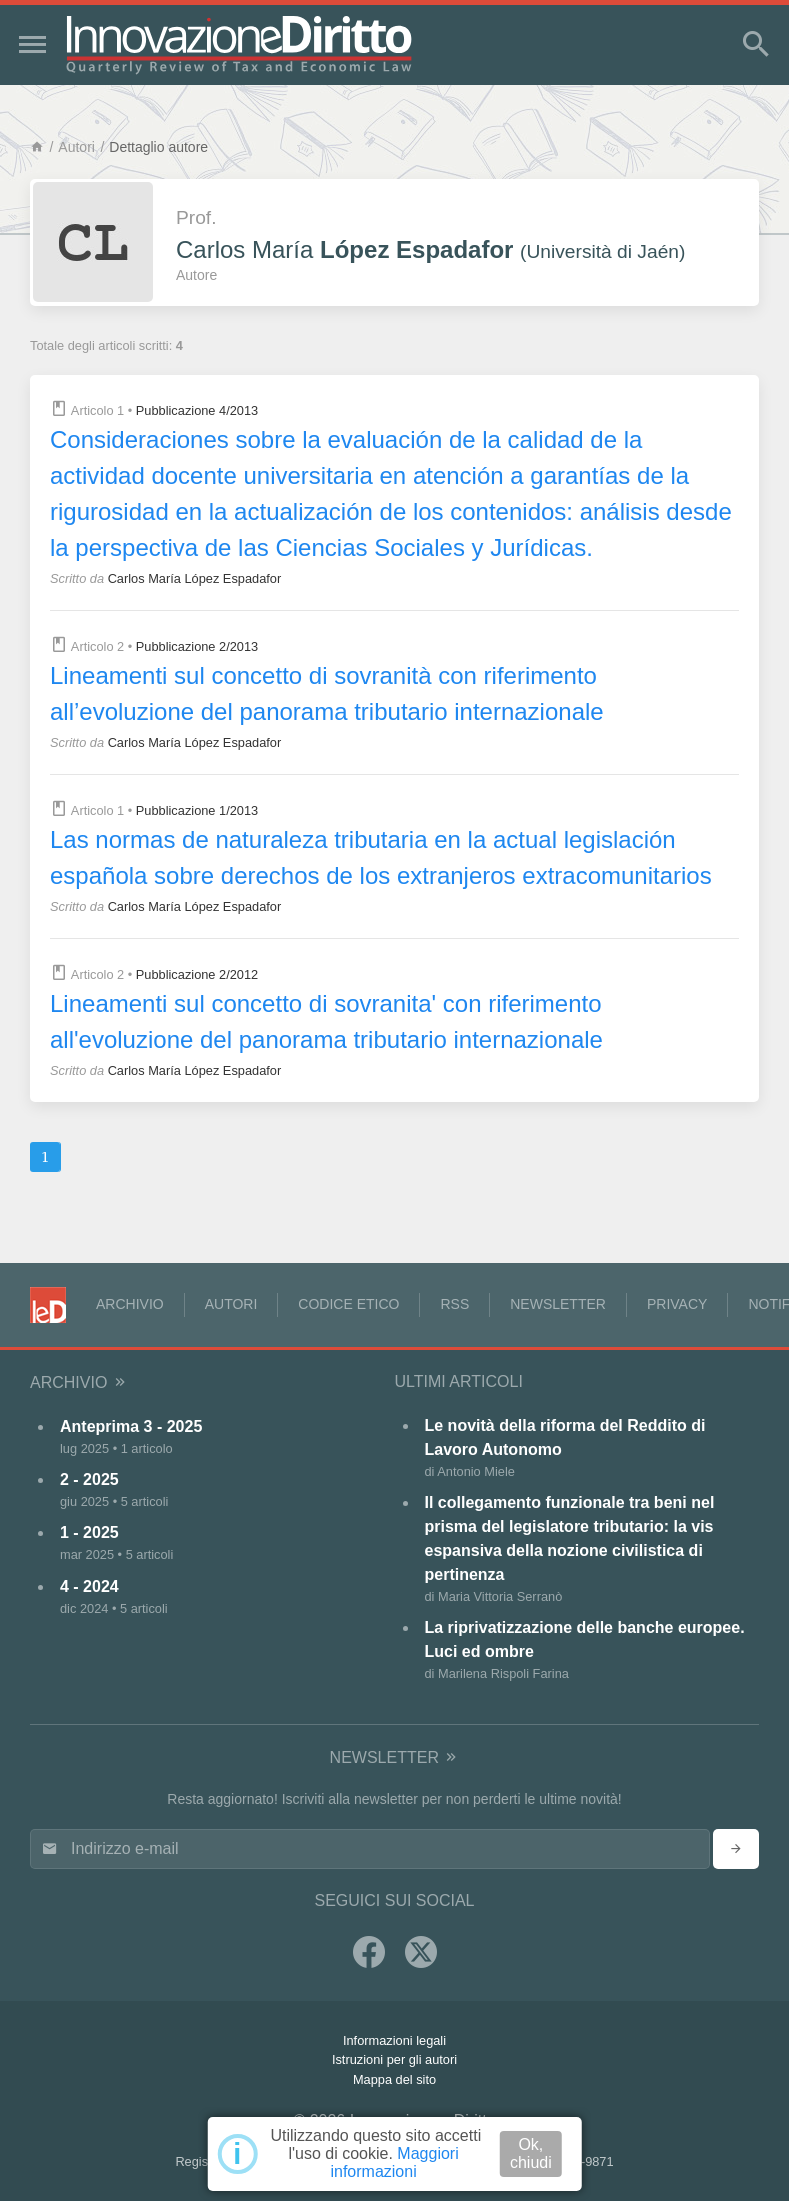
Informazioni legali (394, 2040)
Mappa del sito (394, 2079)
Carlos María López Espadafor (195, 578)
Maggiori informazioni (394, 2162)
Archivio (130, 1304)
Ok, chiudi (531, 2153)
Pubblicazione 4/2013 (197, 410)
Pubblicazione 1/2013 (197, 810)
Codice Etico (348, 1304)
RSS (454, 1304)
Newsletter (558, 1304)
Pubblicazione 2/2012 (197, 974)
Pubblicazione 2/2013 (197, 646)
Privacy (677, 1304)
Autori (76, 147)
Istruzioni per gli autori (394, 2059)
